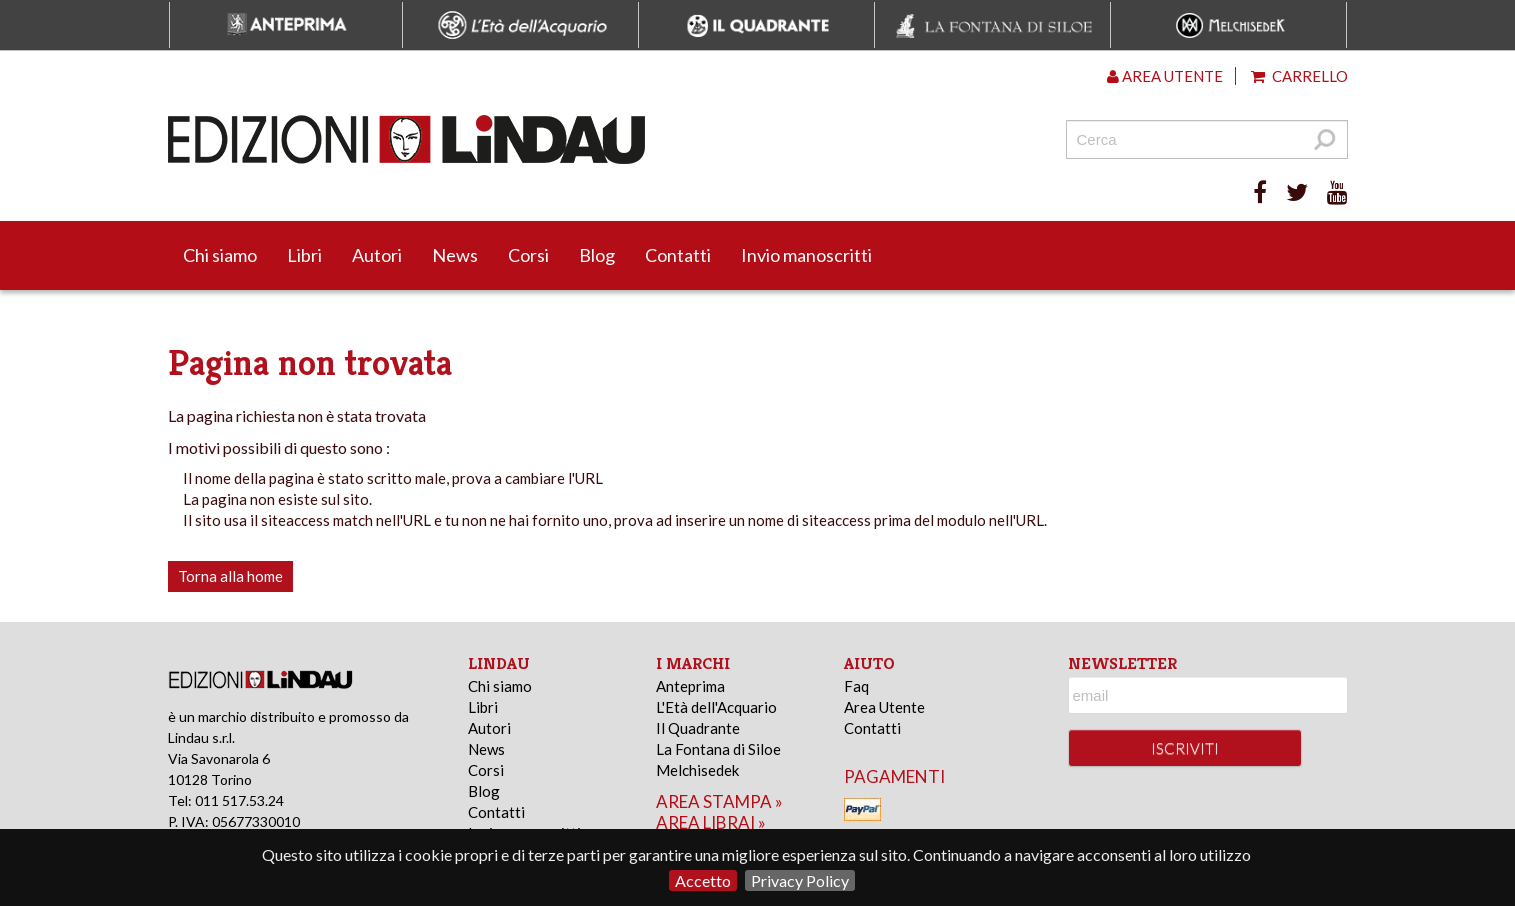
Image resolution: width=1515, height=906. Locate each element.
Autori (377, 255)
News (455, 255)
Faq (856, 686)
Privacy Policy (800, 880)
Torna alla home (230, 576)
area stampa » (719, 801)
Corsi (528, 255)
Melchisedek (697, 770)
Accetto (703, 880)
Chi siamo (220, 255)
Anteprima (690, 686)
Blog (597, 255)
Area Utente (884, 707)
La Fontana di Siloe (718, 749)
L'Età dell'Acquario (716, 707)
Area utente (1165, 76)
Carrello (1299, 76)
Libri (304, 255)
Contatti (678, 255)
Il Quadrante (698, 728)
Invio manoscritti (806, 255)
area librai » (711, 822)
